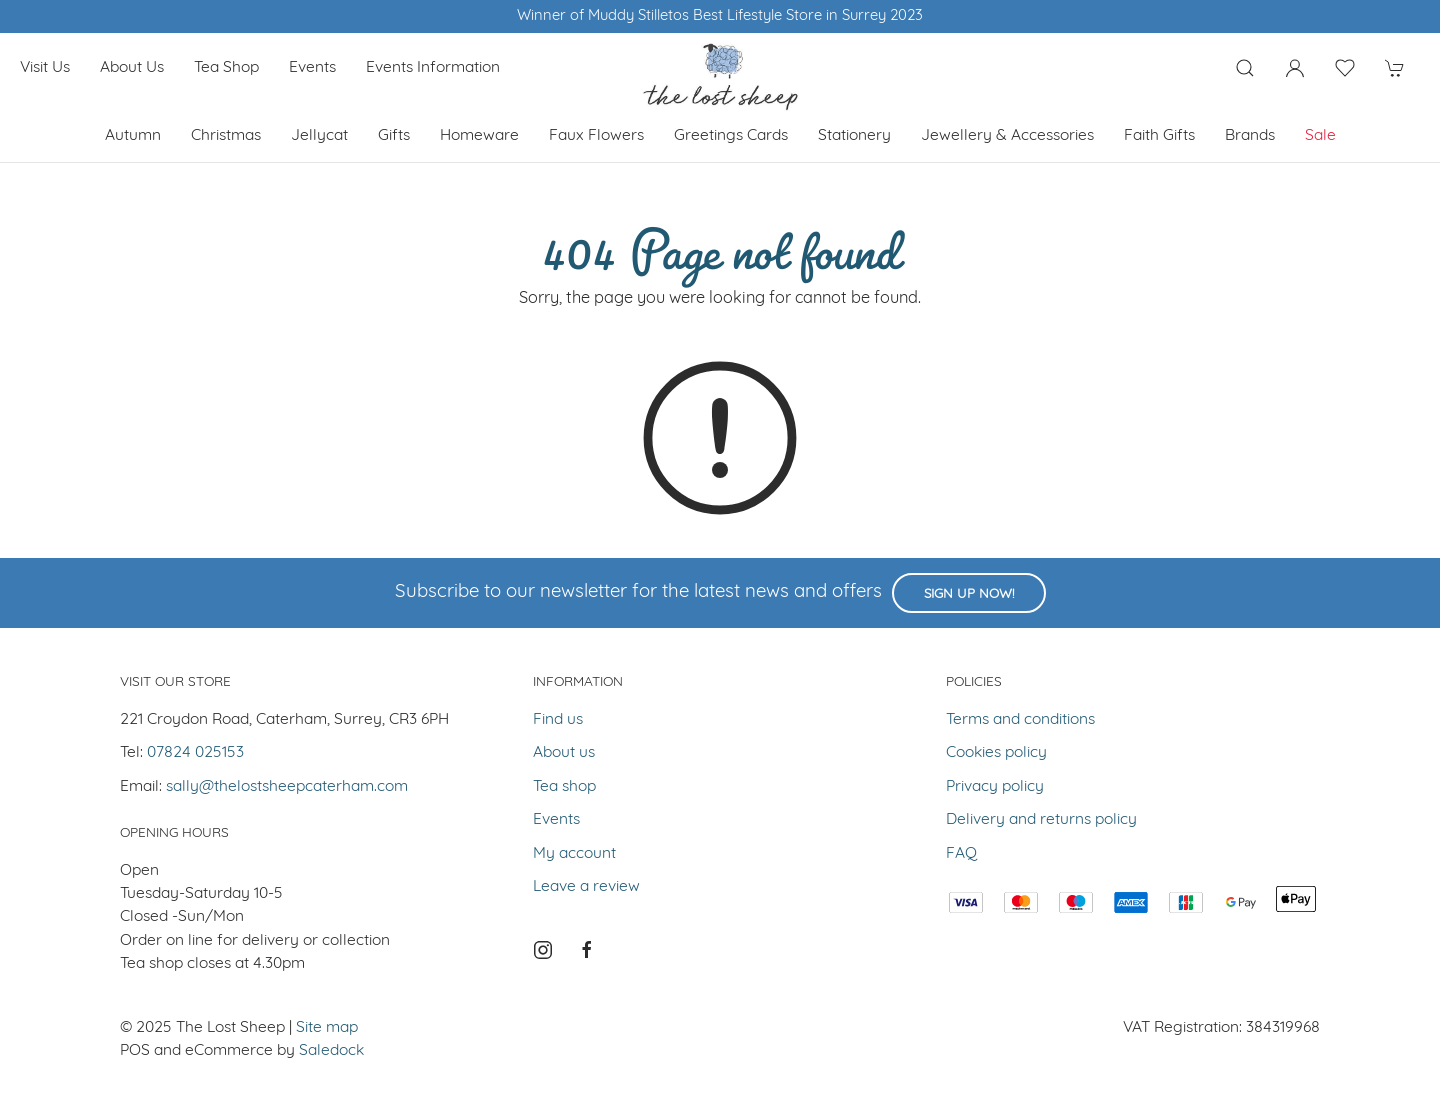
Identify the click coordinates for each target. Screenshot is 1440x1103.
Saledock (331, 1051)
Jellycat (319, 136)
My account (574, 854)
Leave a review (586, 887)
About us (132, 68)
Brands (1250, 136)
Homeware (479, 136)
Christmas (226, 136)
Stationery (854, 136)
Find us (558, 720)
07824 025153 (195, 753)
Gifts (394, 136)
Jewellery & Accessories (1007, 136)
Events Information (433, 68)
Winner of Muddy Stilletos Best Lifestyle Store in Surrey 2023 (720, 16)
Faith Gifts (1159, 136)
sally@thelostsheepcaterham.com (287, 787)
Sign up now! (969, 594)
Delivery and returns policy (1041, 820)
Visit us (45, 68)
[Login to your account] (1295, 68)
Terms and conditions (1020, 720)
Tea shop (226, 68)
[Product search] (1245, 68)
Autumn (133, 136)
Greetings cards (731, 136)
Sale (1320, 136)
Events (312, 68)
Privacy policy (995, 787)
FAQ (961, 854)
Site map (327, 1028)
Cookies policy (996, 753)
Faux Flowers (596, 136)
